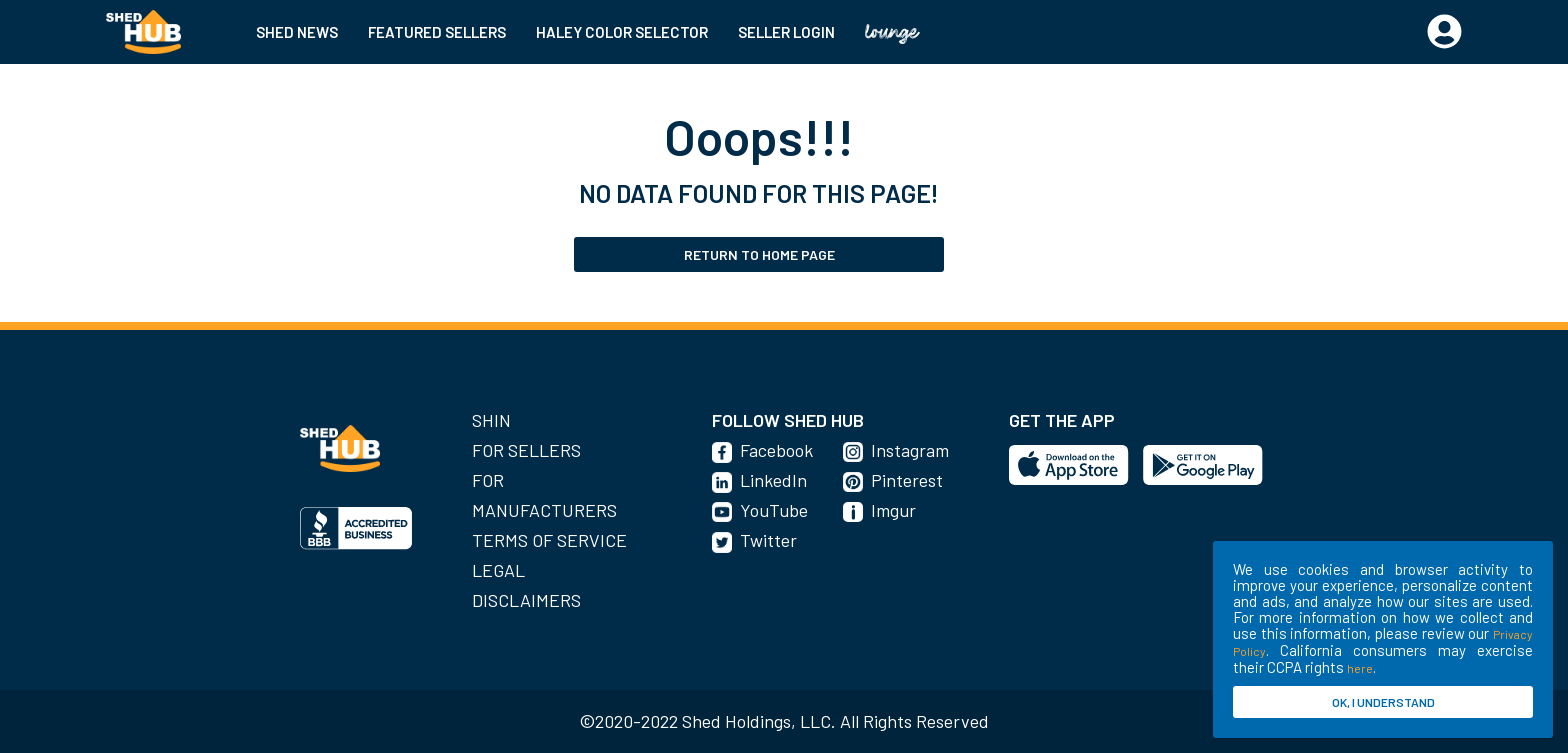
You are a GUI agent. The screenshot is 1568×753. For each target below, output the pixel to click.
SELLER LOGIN (786, 32)
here (1360, 668)
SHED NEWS (297, 32)
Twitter (768, 540)
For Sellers (526, 450)
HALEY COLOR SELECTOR (622, 32)
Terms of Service (549, 540)
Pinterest (907, 480)
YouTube (774, 510)
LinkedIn (773, 480)
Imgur (893, 510)
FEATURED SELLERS (437, 32)
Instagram (910, 450)
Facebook (776, 450)
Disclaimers (526, 600)
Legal (498, 570)
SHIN (491, 420)
